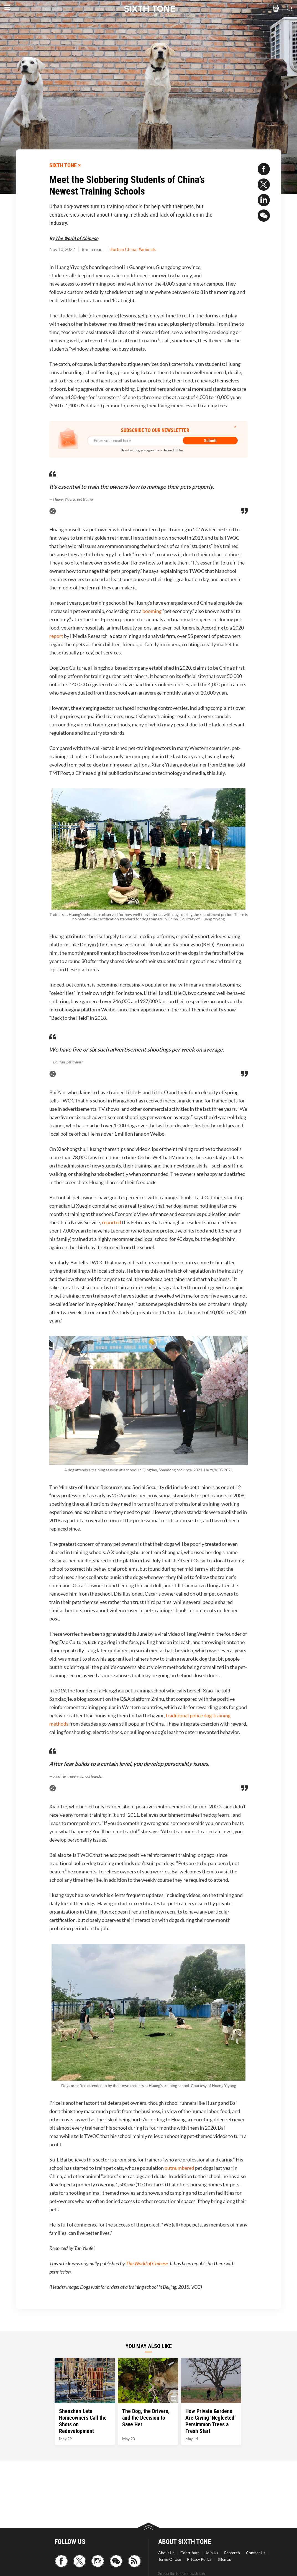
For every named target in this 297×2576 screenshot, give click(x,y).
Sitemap (224, 2559)
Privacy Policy (199, 2559)
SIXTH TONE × (65, 165)
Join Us (212, 2553)
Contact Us (255, 2553)
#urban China (123, 249)
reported (111, 1222)
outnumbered (179, 2168)
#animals (147, 249)
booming (152, 611)
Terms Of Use (169, 2559)
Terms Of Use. (173, 450)
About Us (166, 2553)
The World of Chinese (76, 238)
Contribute (189, 2553)
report (56, 636)
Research (232, 2553)
